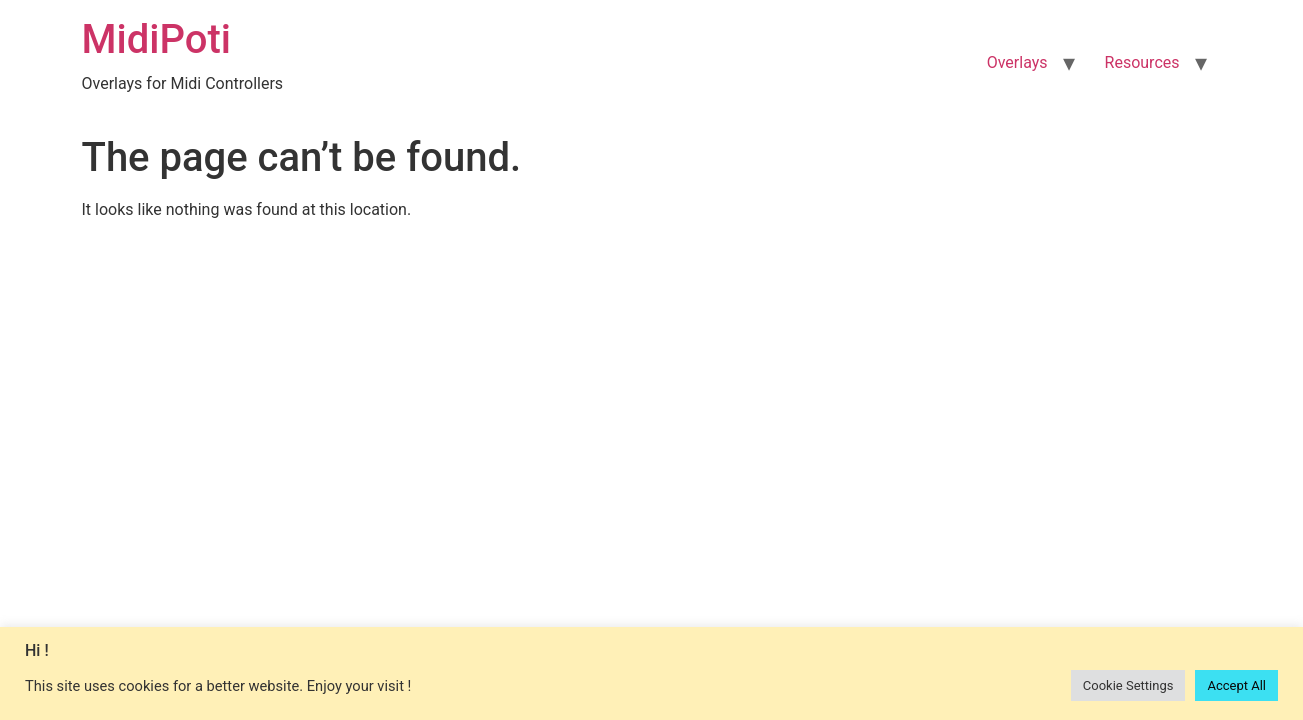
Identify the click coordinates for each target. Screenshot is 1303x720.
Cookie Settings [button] (1128, 685)
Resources (1142, 62)
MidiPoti (156, 39)
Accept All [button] (1236, 685)
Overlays (1017, 62)
